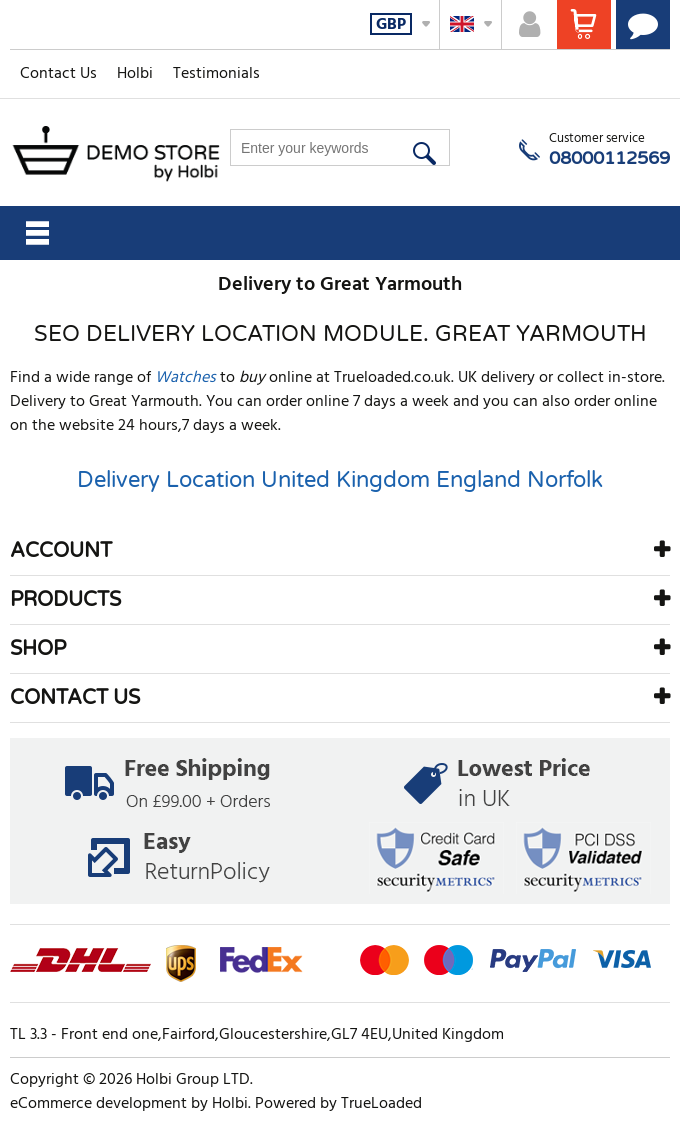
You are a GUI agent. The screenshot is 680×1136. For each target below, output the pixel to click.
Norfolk (565, 480)
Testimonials (216, 74)
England (478, 480)
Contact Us (58, 74)
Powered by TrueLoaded (338, 1104)
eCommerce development (98, 1104)
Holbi (135, 74)
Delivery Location (166, 480)
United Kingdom (345, 480)
